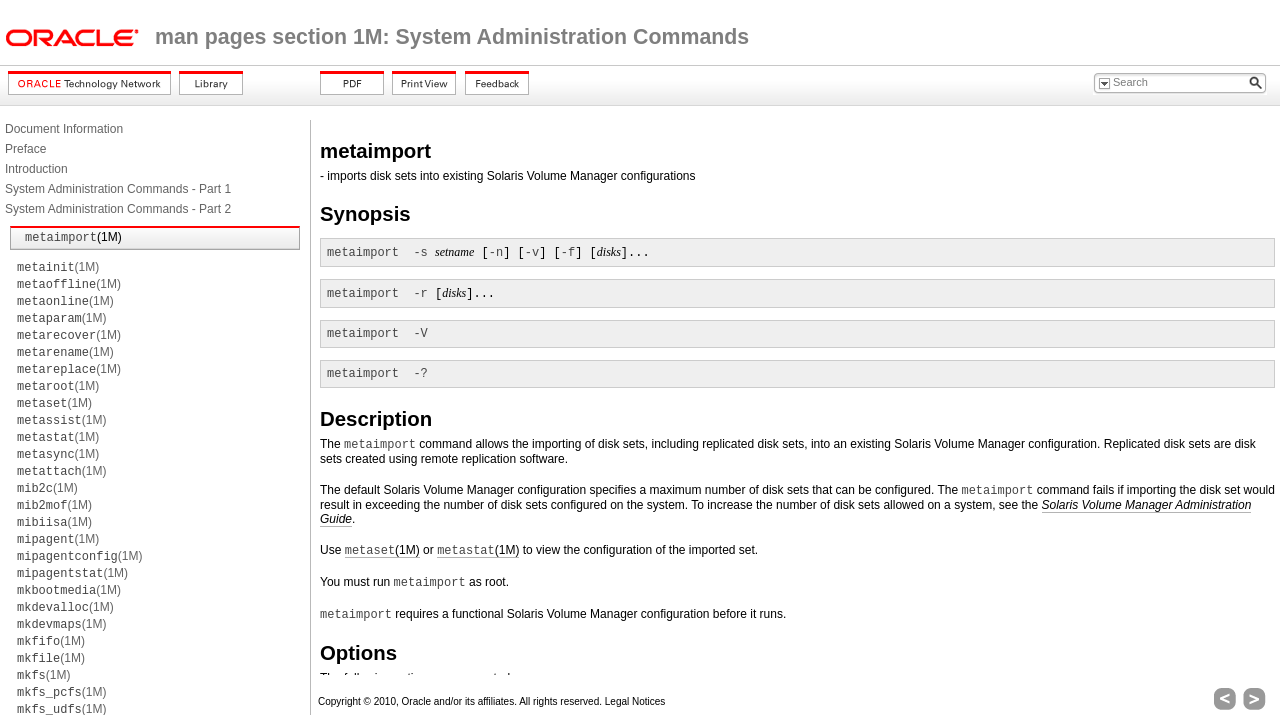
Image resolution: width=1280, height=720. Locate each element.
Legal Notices (635, 701)
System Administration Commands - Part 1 (118, 189)
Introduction (36, 169)
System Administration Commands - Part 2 (118, 209)
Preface (25, 149)
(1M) (73, 237)
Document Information (64, 129)
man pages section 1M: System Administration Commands (452, 37)
